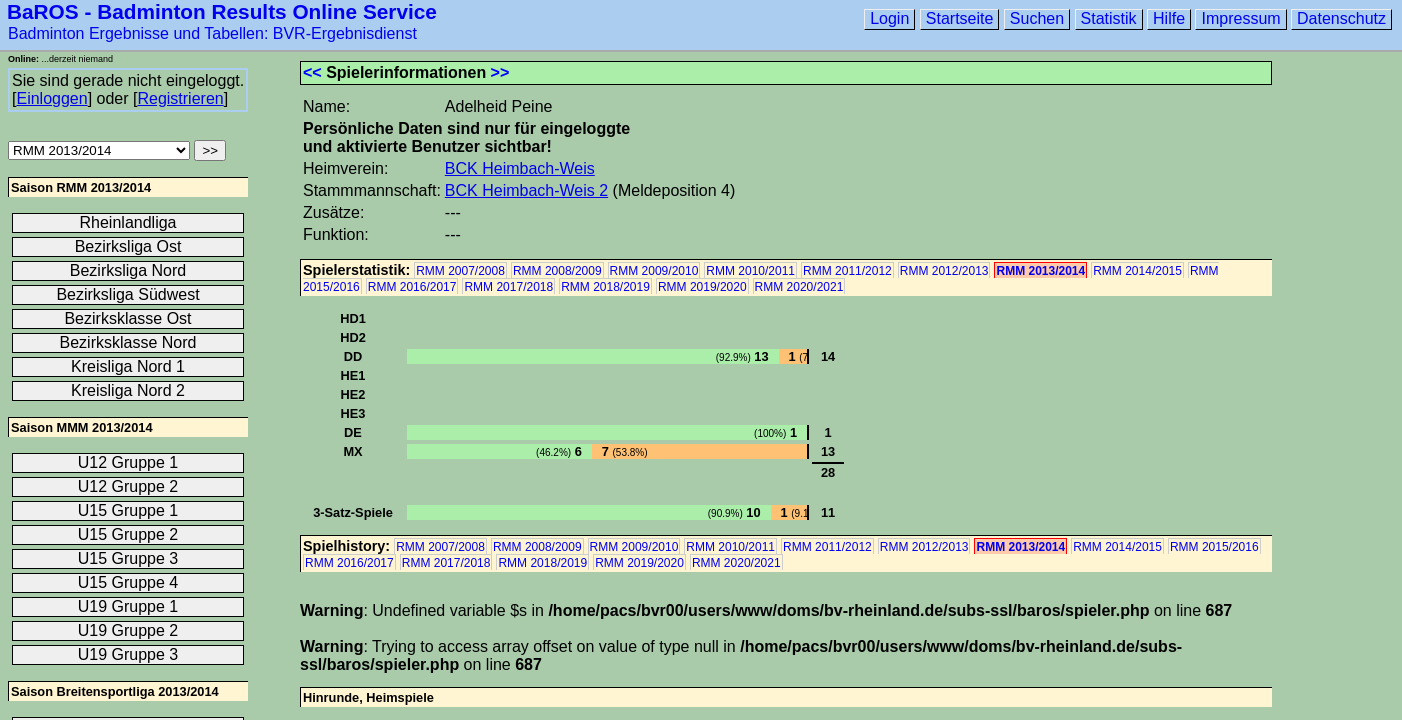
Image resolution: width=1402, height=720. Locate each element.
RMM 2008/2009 (557, 271)
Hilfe (1169, 18)
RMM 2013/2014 (1040, 271)
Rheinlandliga (128, 222)
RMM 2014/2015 (1137, 271)
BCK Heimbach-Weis (520, 168)
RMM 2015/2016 (1214, 547)
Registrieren (180, 98)
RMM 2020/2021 (799, 287)
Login (889, 18)
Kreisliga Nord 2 (128, 390)
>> (500, 72)
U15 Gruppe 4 (128, 582)
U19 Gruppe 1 (128, 606)
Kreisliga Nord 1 (128, 366)
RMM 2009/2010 (654, 271)
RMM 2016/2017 (412, 287)
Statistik (1109, 18)
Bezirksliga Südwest (127, 294)
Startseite (960, 18)
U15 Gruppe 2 (128, 534)
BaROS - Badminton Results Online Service (222, 11)
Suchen (1037, 18)
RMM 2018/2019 (605, 287)
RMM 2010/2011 (750, 271)
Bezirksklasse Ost (127, 318)
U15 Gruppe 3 (128, 558)
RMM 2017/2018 (508, 287)
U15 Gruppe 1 (128, 510)
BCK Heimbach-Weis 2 (526, 190)
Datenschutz (1341, 18)
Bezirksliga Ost (128, 246)
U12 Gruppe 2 (128, 486)
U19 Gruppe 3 (128, 654)
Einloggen (51, 98)
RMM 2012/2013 (944, 271)
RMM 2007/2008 (460, 271)
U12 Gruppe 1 (128, 462)
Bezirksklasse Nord (128, 342)
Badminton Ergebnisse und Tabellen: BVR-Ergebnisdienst (212, 33)
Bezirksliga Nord (128, 270)
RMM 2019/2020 (702, 287)
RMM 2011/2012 (847, 271)
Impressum (1240, 18)
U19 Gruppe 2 (128, 630)
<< (312, 72)
